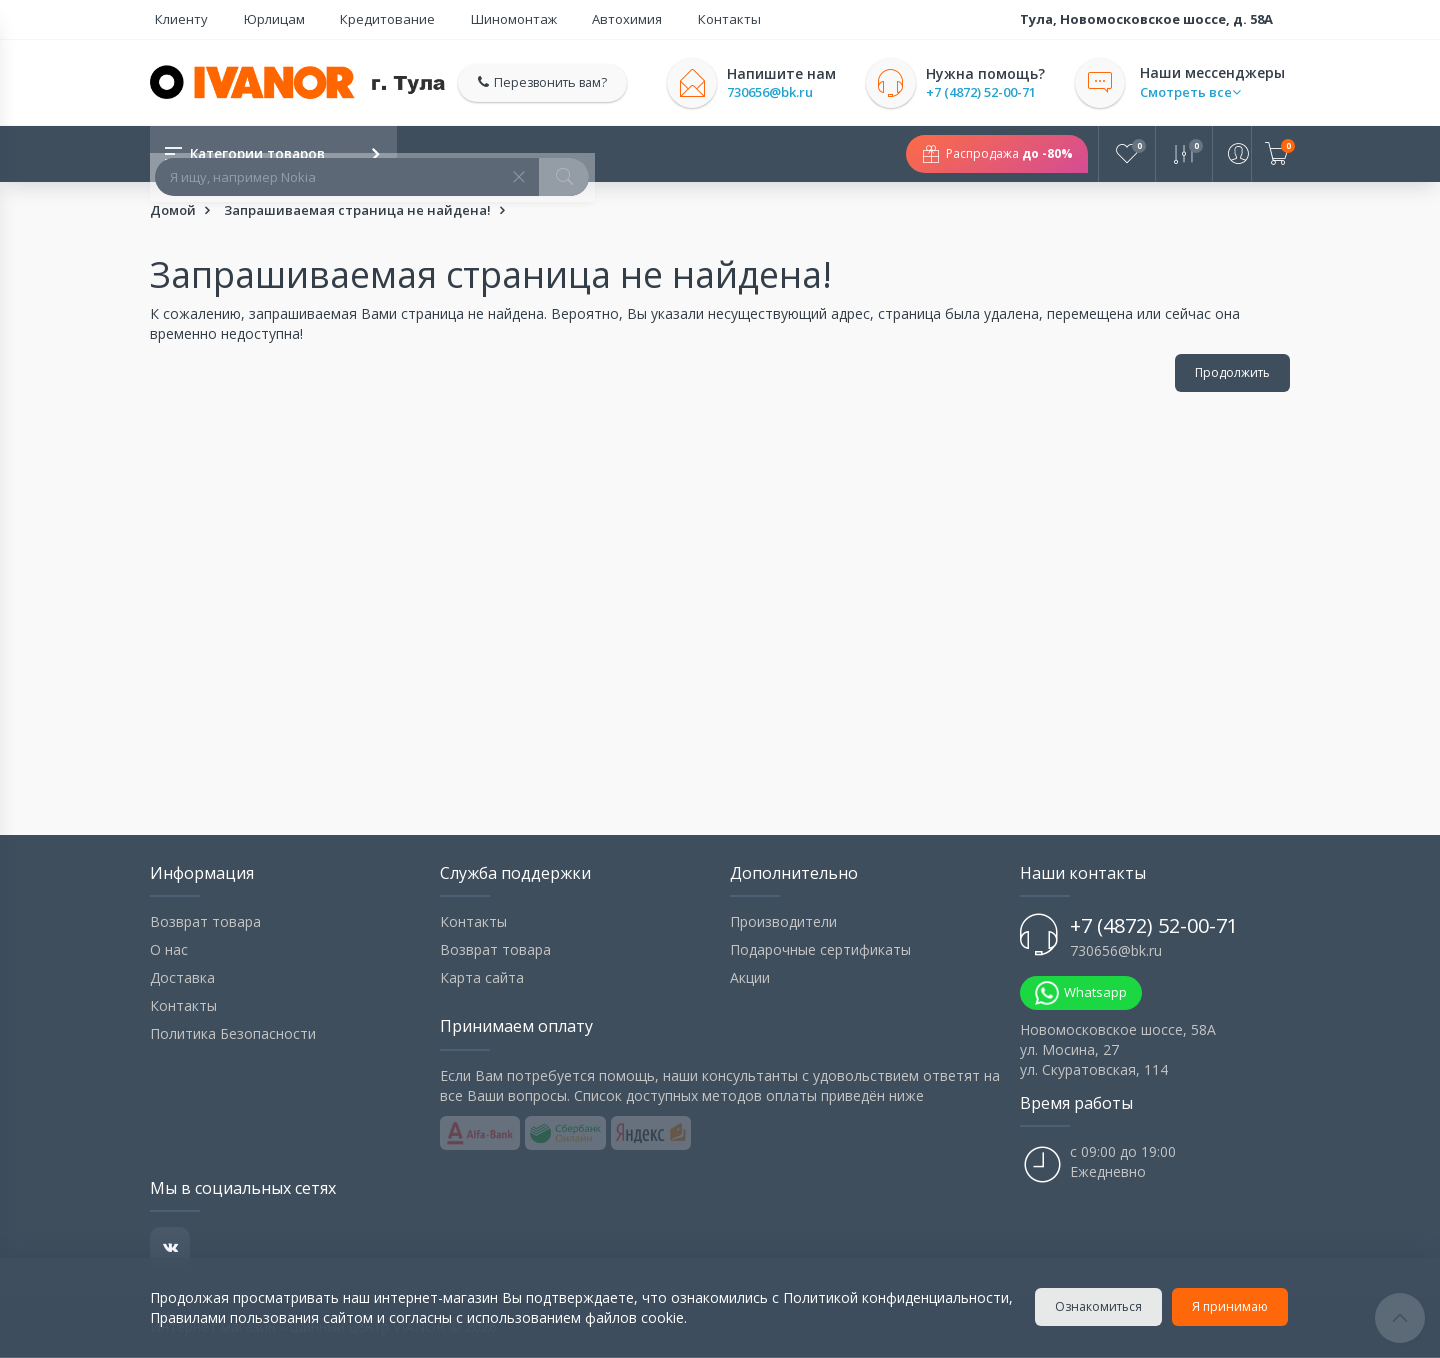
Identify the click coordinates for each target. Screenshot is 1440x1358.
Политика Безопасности (233, 1034)
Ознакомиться (1100, 1306)
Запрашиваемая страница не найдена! (357, 211)
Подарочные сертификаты (820, 950)
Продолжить (1232, 373)
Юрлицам (253, 19)
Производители (783, 922)
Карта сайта (482, 978)
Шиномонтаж (462, 19)
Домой (173, 211)
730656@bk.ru (780, 92)
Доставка (182, 978)
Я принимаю (1232, 1306)
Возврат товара (205, 922)
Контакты (646, 19)
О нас (169, 950)
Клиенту (176, 19)
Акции (750, 978)
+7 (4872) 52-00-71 (991, 92)
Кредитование (351, 19)
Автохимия (560, 19)
